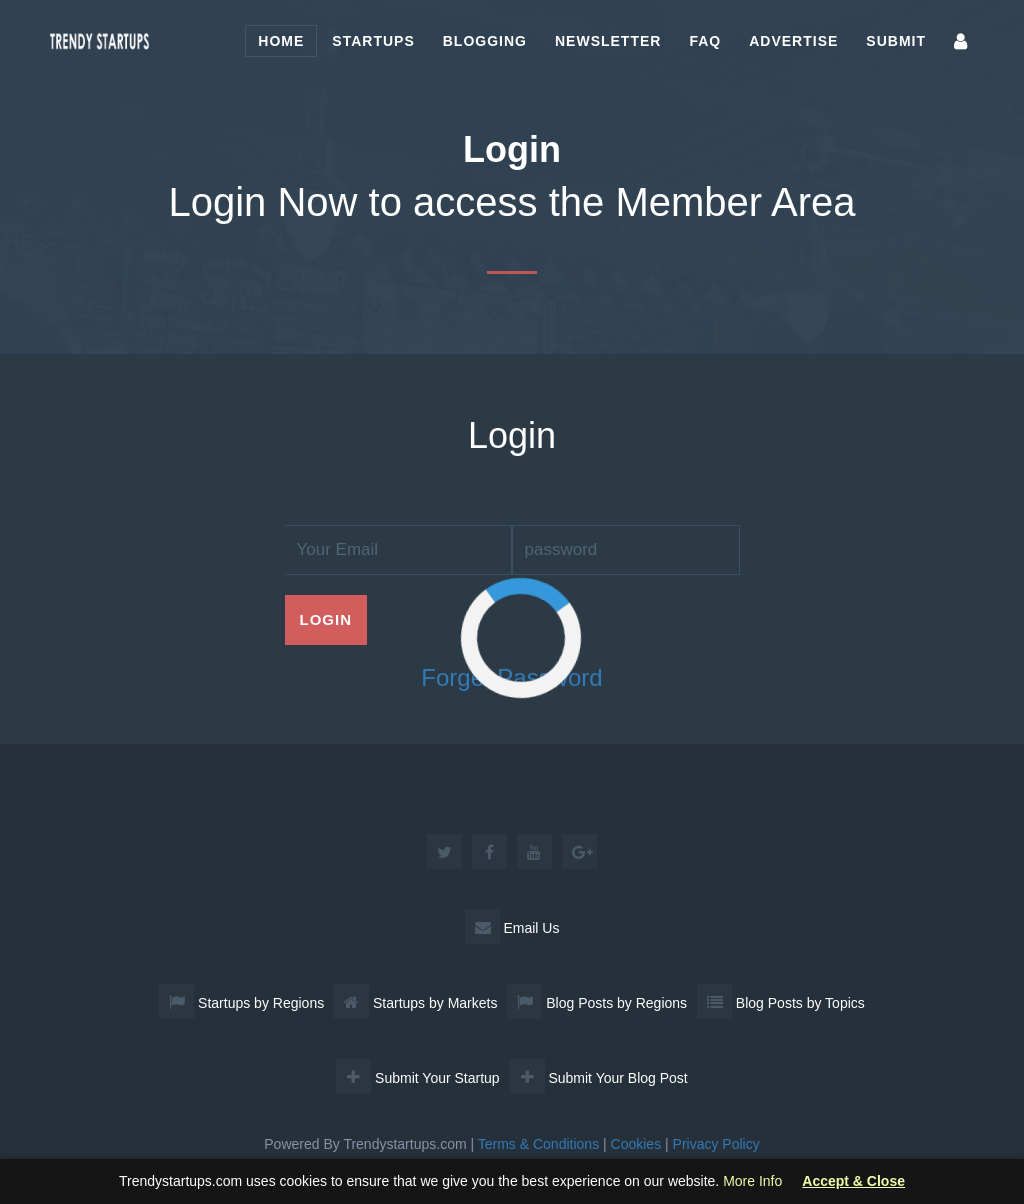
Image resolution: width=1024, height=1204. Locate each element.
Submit (896, 41)
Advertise (793, 41)
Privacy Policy (716, 1144)
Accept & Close (853, 1181)
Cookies (636, 1144)
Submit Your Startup (417, 1078)
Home (281, 41)
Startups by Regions (241, 1003)
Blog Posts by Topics (781, 1003)
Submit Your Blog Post (599, 1078)
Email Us (512, 928)
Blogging (485, 41)
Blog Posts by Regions (597, 1003)
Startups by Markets (415, 1003)
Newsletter (608, 41)
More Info (752, 1181)
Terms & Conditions (538, 1144)
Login (326, 619)
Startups (373, 41)
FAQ (705, 41)
